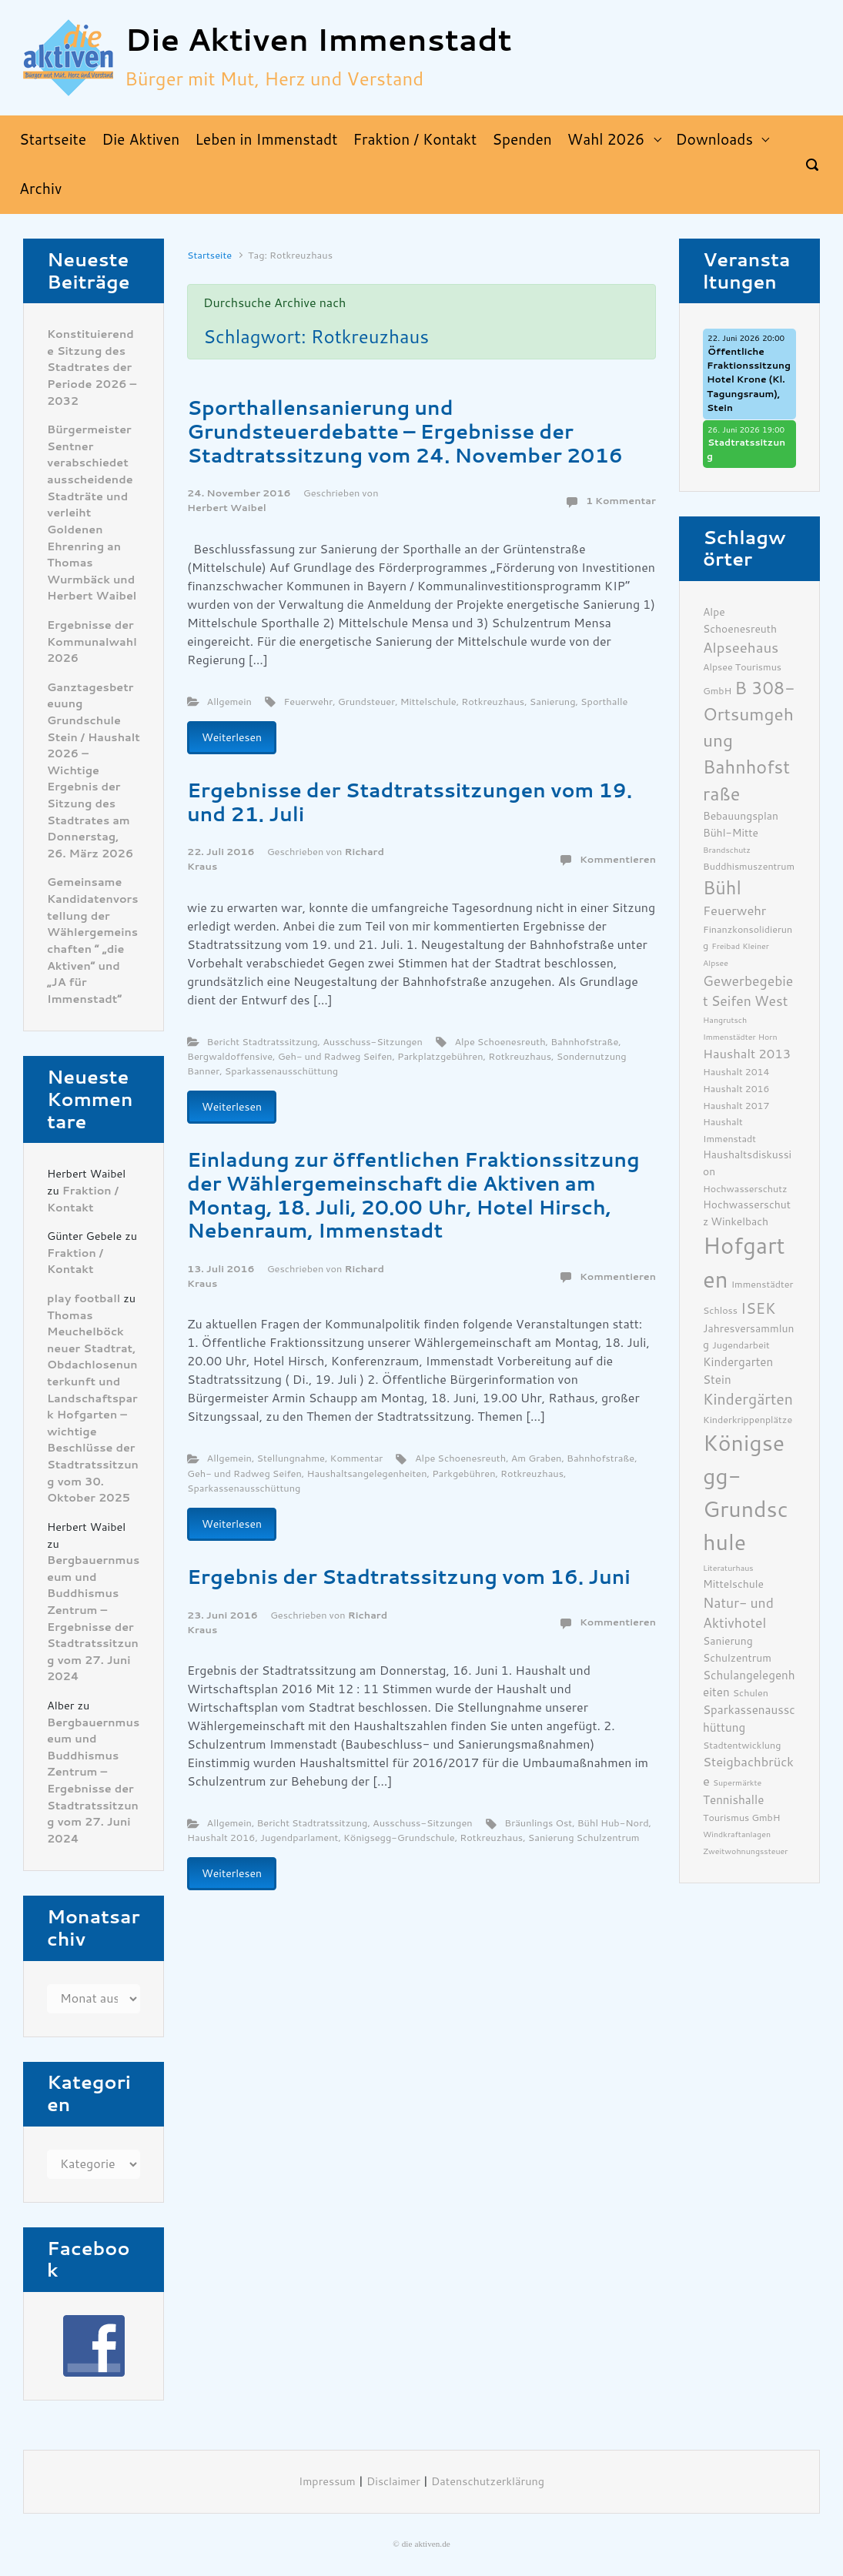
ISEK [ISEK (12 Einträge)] (758, 1309)
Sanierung (553, 701)
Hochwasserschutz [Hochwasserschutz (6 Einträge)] (745, 1188)
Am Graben (536, 1458)
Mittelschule (428, 701)
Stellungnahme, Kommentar (319, 1458)
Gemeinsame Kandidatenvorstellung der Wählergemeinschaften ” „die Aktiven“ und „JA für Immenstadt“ (93, 940)
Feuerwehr (308, 701)
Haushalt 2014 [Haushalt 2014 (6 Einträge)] (736, 1072)
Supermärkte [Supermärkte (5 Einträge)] (737, 1783)
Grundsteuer (366, 701)
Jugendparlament (299, 1837)
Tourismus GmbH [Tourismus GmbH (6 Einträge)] (742, 1817)
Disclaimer (393, 2481)
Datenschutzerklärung (487, 2481)
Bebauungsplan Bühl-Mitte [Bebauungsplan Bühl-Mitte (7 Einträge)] (740, 824)
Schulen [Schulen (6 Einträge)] (750, 1693)
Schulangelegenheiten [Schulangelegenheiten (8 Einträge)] (749, 1684)
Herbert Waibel (226, 507)
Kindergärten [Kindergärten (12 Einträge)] (748, 1399)
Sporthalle (603, 701)
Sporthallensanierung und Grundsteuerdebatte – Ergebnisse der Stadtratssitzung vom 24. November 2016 (405, 431)
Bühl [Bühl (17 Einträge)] (722, 888)
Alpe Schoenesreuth (499, 1041)
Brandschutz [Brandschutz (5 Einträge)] (727, 850)
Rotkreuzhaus (492, 701)
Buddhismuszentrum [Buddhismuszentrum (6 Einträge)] (748, 866)
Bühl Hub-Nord (613, 1823)
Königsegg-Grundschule (399, 1837)
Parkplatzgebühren (440, 1056)
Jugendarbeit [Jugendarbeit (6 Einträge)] (741, 1345)
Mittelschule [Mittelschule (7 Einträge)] (733, 1584)
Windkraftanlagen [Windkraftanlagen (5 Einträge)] (737, 1834)
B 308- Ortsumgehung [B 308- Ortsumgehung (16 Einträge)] (749, 714)
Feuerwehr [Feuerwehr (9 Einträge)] (734, 911)
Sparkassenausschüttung (281, 1071)
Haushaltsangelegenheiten (366, 1473)
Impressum (327, 2481)
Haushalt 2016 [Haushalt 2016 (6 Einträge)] (736, 1088)
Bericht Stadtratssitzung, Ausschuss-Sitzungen (315, 1041)
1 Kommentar (621, 500)
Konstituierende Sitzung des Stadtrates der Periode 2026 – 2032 (91, 367)
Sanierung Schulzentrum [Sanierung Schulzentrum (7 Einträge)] (737, 1649)
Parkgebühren (463, 1473)
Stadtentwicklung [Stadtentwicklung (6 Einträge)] (742, 1745)
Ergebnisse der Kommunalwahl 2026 (92, 642)
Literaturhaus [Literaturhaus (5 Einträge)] (728, 1568)
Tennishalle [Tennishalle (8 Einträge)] (733, 1800)
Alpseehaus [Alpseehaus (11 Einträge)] (740, 648)
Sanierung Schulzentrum (584, 1837)
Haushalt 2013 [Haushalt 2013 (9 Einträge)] (747, 1054)
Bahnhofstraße (584, 1041)
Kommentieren (618, 859)
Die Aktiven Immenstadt (318, 40)
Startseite (209, 255)
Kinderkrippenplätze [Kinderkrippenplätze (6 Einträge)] (747, 1419)
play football (83, 1298)
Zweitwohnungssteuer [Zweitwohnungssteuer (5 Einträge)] (745, 1851)
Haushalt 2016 (221, 1837)
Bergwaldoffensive (230, 1056)
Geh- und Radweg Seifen (335, 1056)
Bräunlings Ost (538, 1823)
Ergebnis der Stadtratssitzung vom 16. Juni (409, 1577)
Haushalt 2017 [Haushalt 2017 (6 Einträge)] (736, 1105)
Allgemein (229, 701)
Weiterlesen (232, 737)
